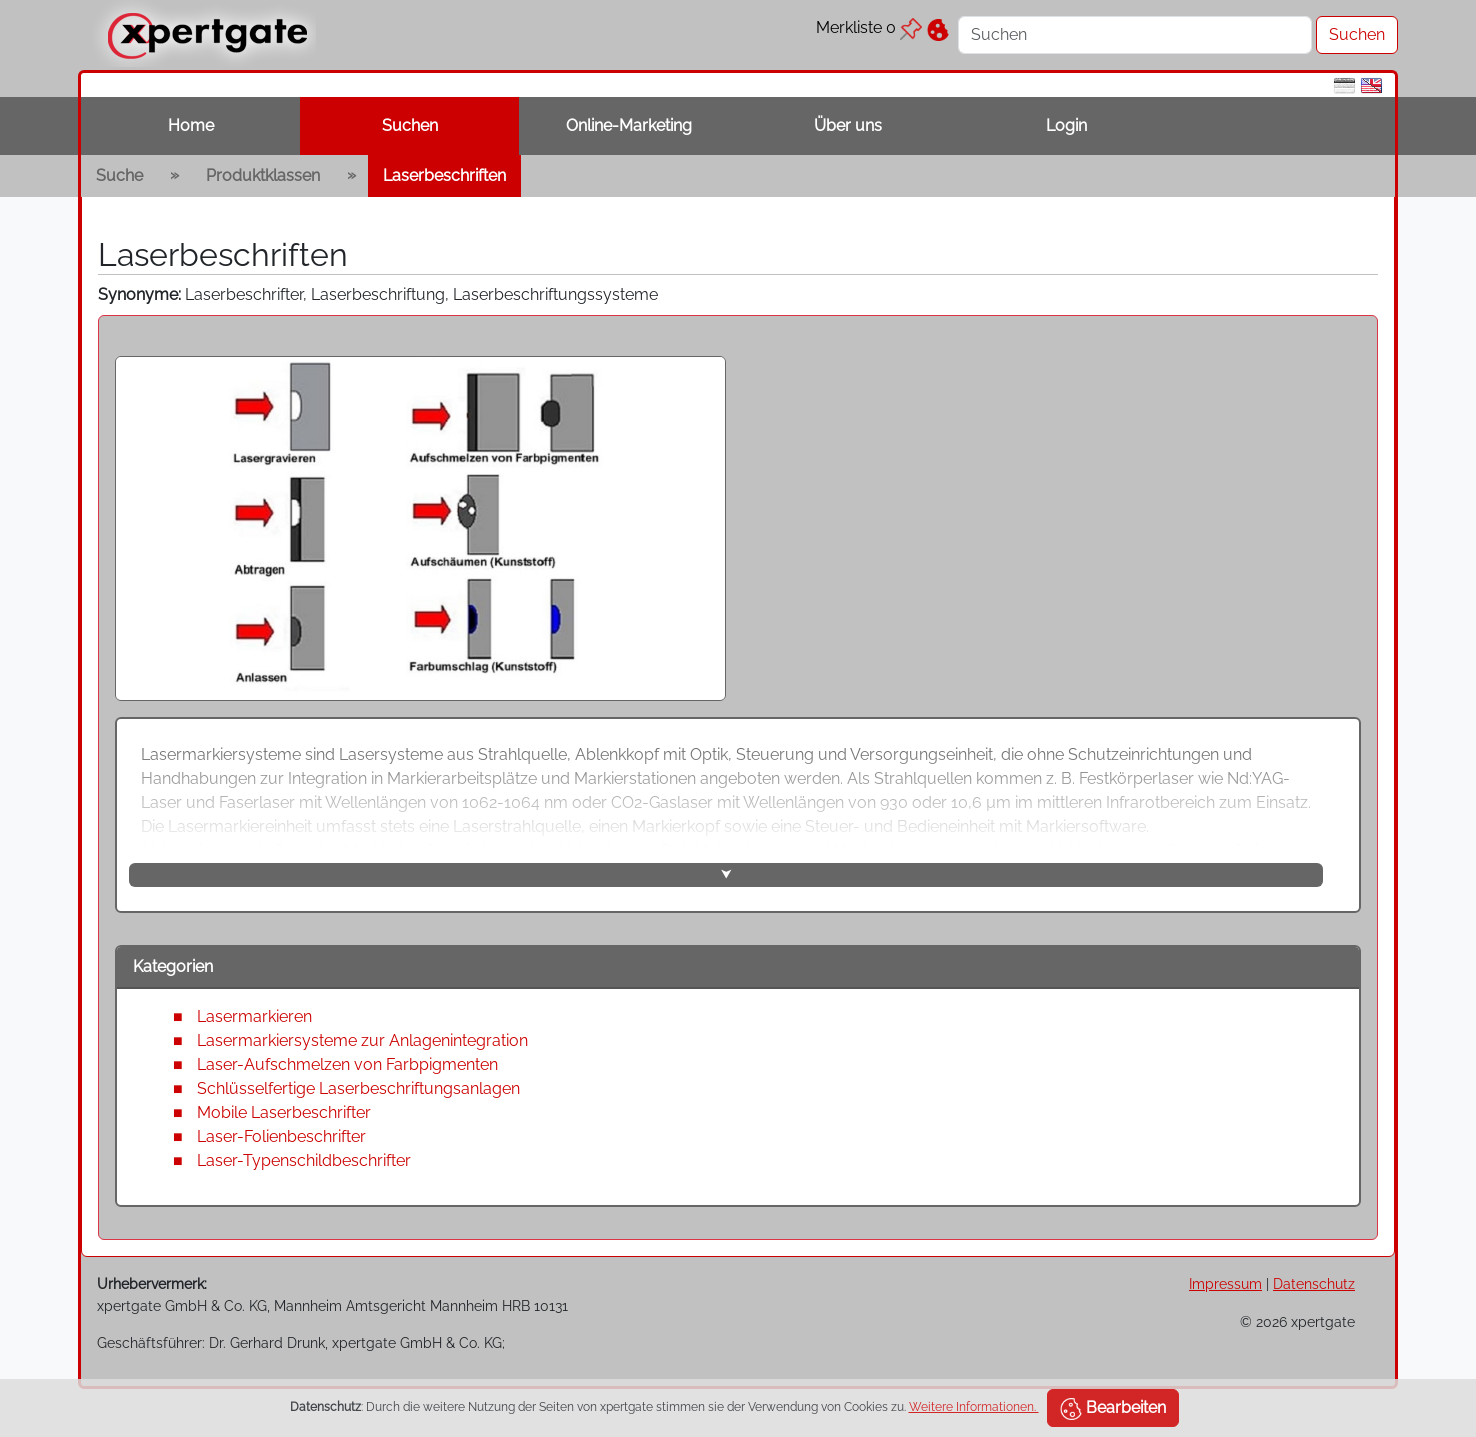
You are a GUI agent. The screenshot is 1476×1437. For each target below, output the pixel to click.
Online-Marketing (629, 125)
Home (191, 125)
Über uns (848, 125)
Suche (119, 175)
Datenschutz (1314, 1283)
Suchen (410, 125)
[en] (1371, 84)
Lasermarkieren (254, 1016)
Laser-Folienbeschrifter (281, 1136)
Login (1066, 125)
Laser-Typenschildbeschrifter (304, 1160)
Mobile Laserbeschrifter (284, 1112)
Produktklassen (263, 175)
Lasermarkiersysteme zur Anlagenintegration (362, 1040)
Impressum (1225, 1283)
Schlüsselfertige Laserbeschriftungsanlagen (358, 1088)
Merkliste (869, 27)
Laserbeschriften (444, 175)
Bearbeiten (1113, 1409)
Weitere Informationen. (974, 1407)
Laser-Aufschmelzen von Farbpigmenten (347, 1064)
